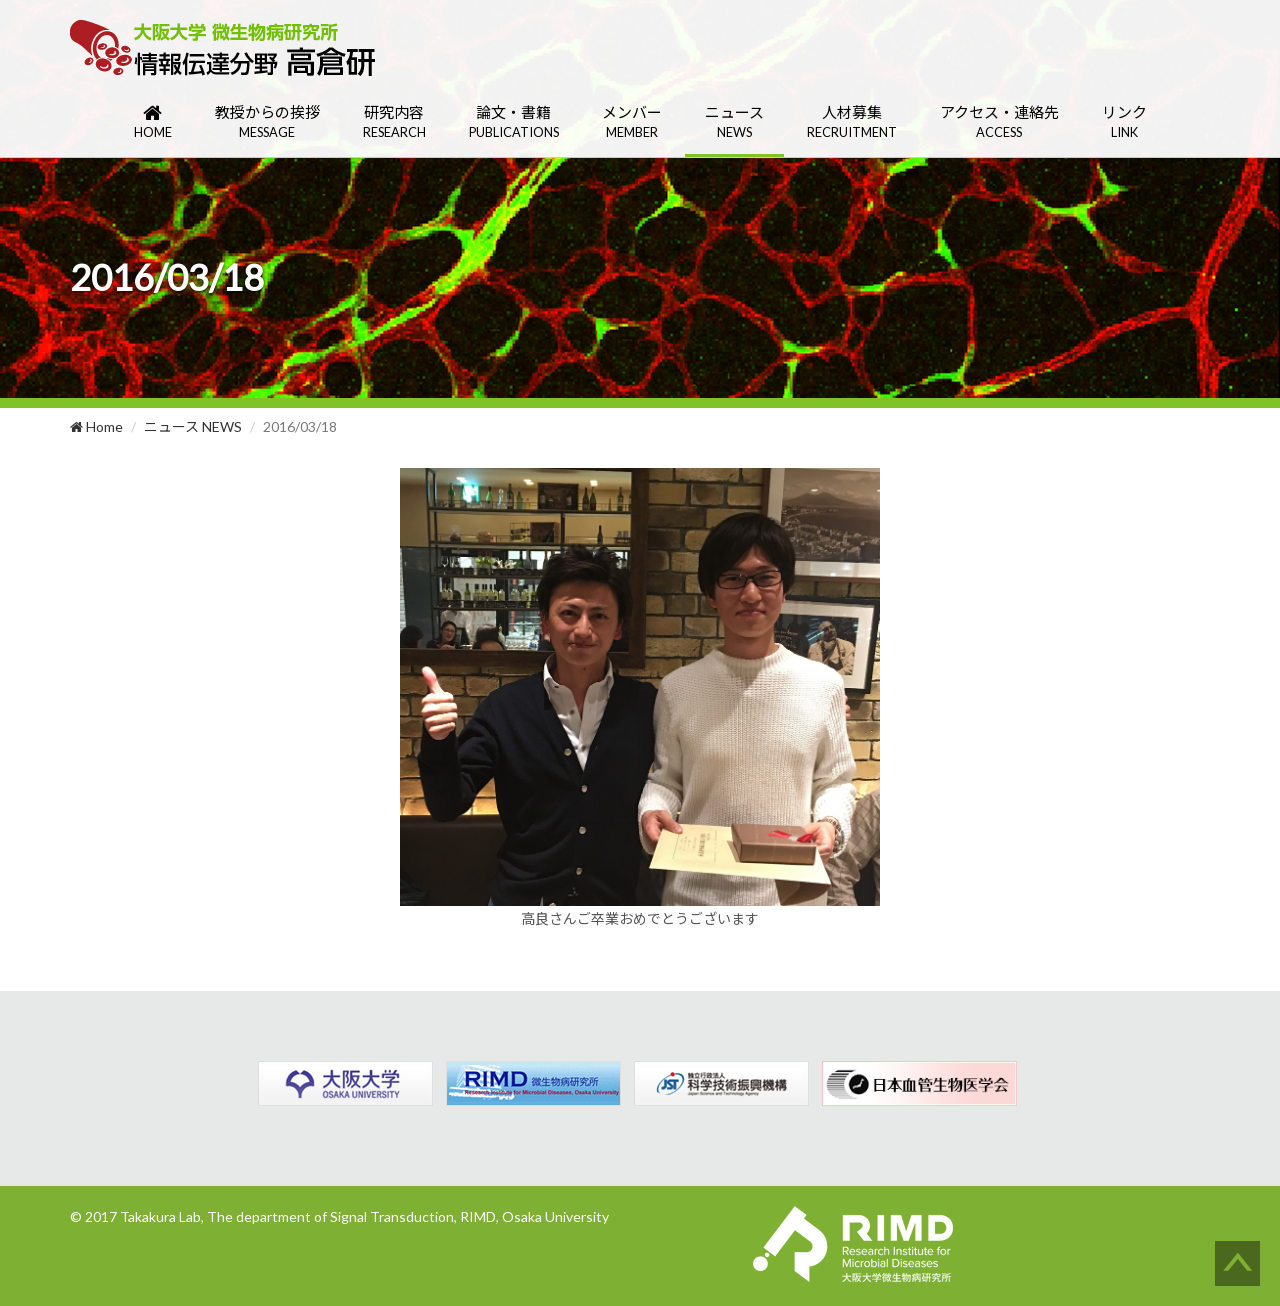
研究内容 (394, 122)
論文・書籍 (514, 122)
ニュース (734, 122)
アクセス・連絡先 (999, 122)
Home (96, 426)
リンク (1124, 122)
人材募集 (852, 122)
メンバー (632, 122)
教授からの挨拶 (267, 122)
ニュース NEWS (193, 426)
